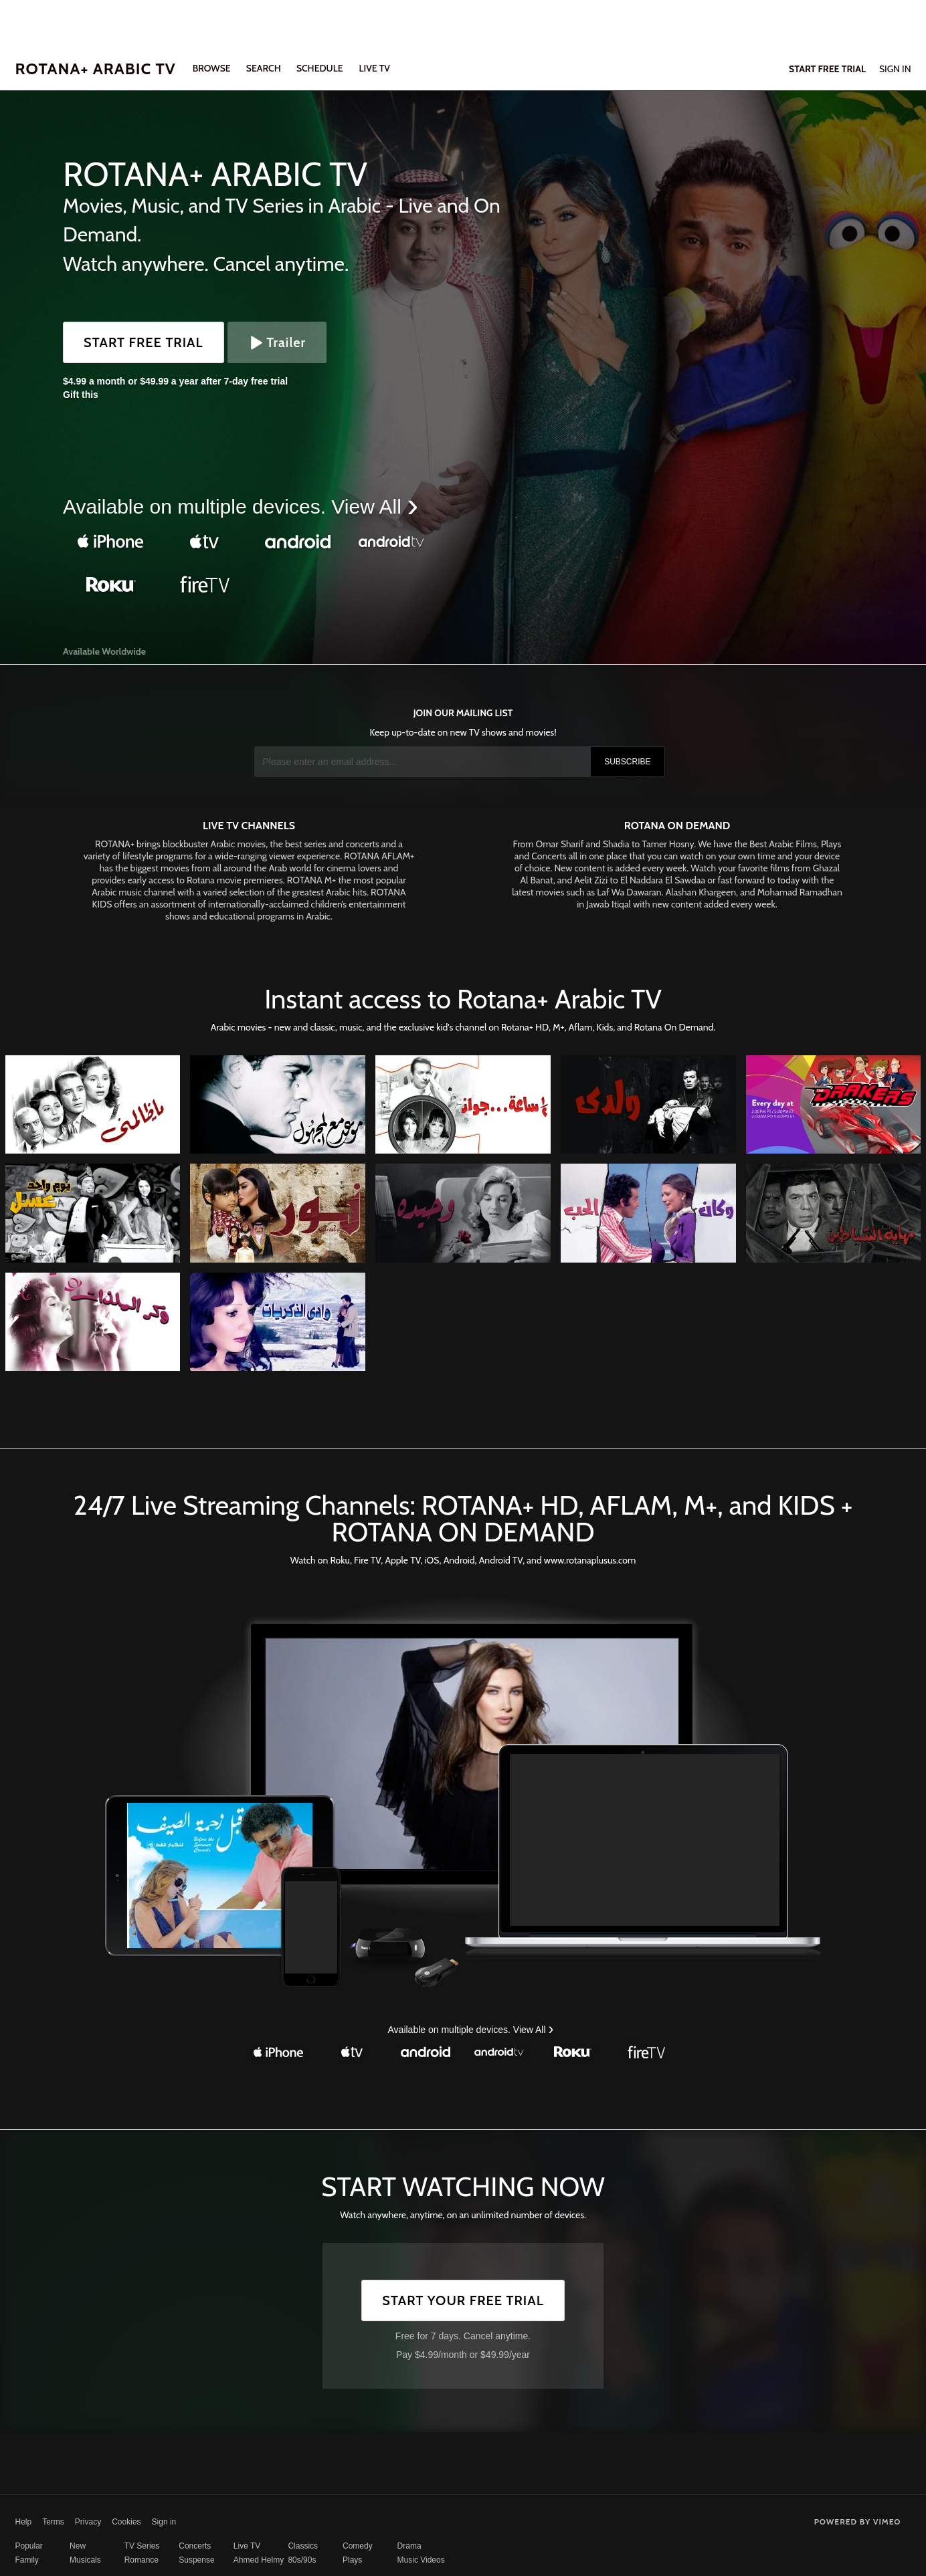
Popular (29, 2546)
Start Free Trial (143, 342)
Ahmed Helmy (259, 2560)
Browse (213, 68)
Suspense (196, 2560)
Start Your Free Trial (462, 2300)
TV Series (142, 2546)
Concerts (195, 2546)
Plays (352, 2560)
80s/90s (302, 2560)
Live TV (247, 2546)
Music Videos (421, 2560)
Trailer (277, 342)
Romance (141, 2560)
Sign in (164, 2522)
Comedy (358, 2546)
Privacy (88, 2522)
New (78, 2546)
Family (27, 2560)
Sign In (895, 69)
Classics (303, 2546)
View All (369, 507)
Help (23, 2522)
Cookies (126, 2522)
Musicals (85, 2560)
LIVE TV (374, 68)
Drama (409, 2546)
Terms (53, 2522)
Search (264, 68)
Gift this (80, 394)
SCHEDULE (319, 68)
